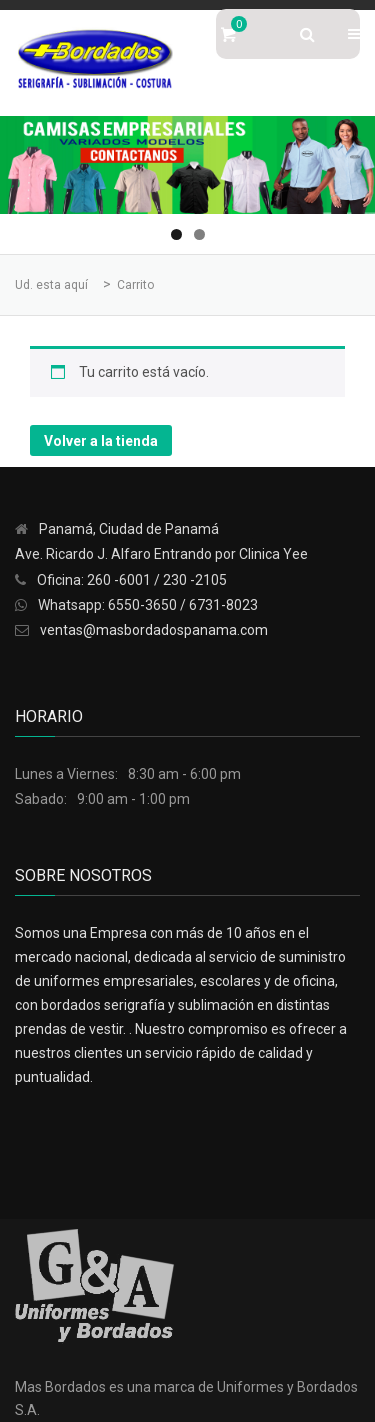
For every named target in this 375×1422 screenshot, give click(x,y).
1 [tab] (176, 234)
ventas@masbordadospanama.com (154, 630)
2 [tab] (199, 234)
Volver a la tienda (101, 441)
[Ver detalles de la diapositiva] (187, 165)
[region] (187, 165)
